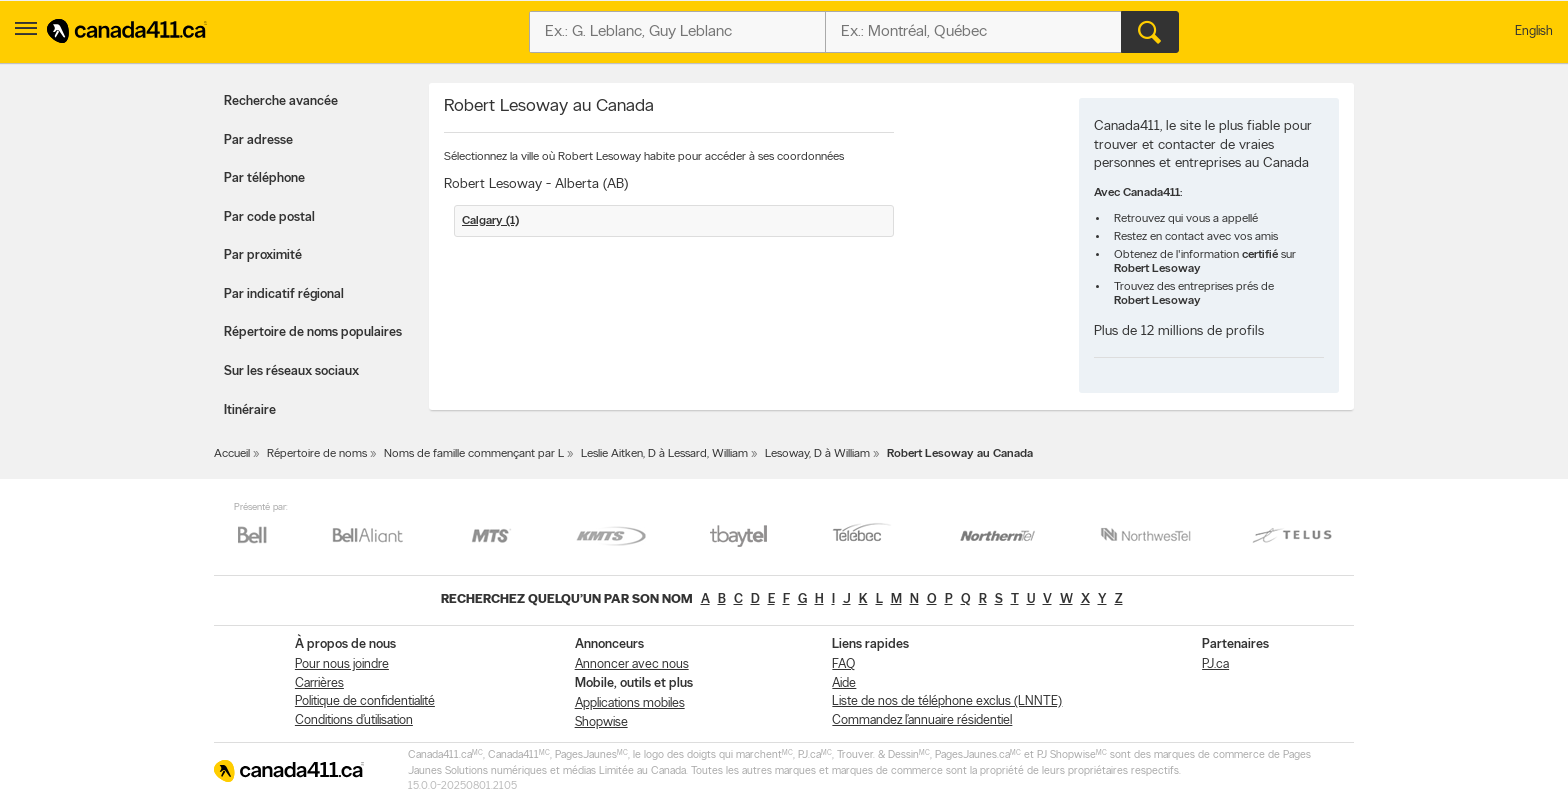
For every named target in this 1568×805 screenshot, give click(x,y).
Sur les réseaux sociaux (291, 371)
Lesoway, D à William (817, 454)
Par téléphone (264, 178)
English (1534, 31)
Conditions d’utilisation (354, 720)
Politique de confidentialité (365, 701)
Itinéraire (250, 410)
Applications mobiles (630, 703)
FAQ (843, 664)
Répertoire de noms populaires (313, 332)
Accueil (232, 454)
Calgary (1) (490, 221)
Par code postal (269, 217)
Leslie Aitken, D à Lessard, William (664, 454)
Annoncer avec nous (632, 664)
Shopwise (601, 722)
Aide (844, 683)
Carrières (319, 683)
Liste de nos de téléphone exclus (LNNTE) (947, 701)
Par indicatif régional (284, 294)
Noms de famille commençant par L (474, 454)
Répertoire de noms (317, 454)
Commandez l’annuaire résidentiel (922, 720)
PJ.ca (1215, 664)
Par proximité (263, 255)
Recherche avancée (281, 101)
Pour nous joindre (342, 664)
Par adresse (258, 140)
